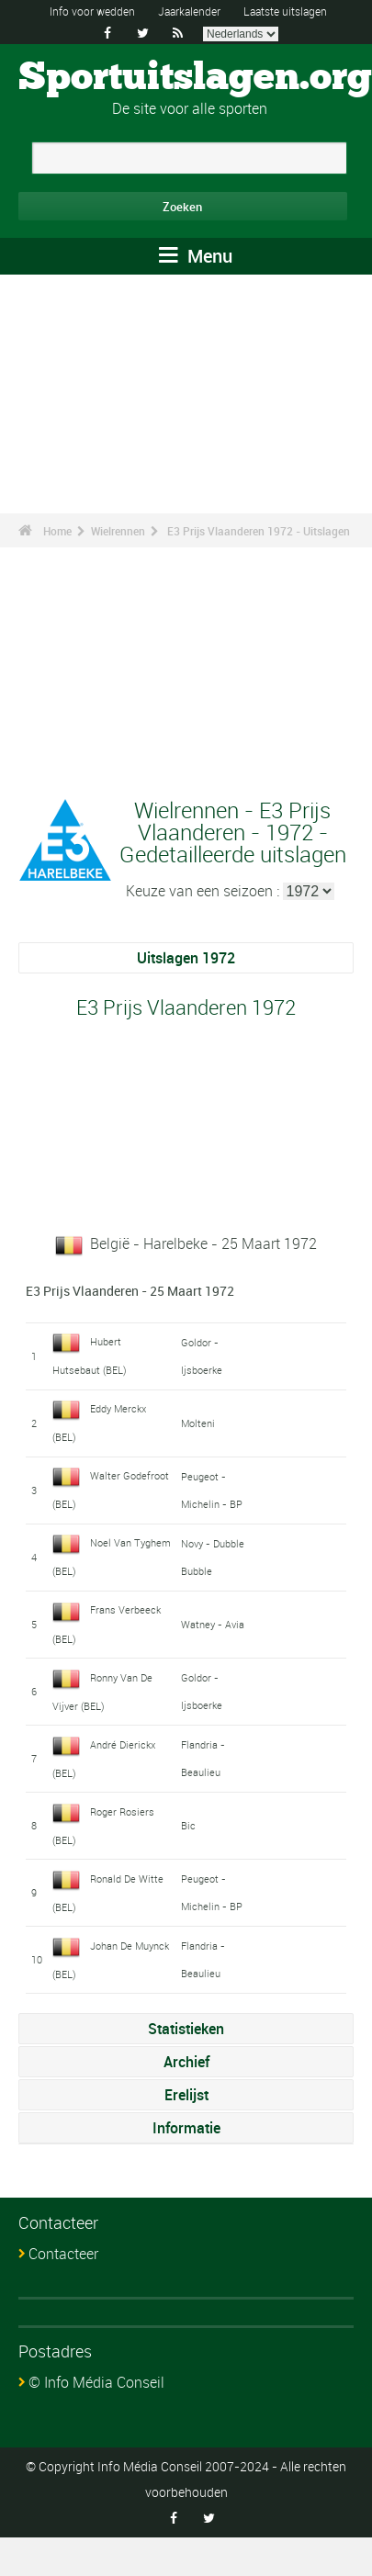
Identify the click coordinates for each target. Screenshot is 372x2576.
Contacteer (63, 2254)
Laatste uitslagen (285, 11)
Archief (186, 2062)
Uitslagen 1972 (186, 958)
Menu (195, 255)
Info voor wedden (92, 11)
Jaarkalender (189, 11)
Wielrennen (118, 530)
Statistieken (186, 2029)
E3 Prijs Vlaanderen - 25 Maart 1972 (130, 1290)
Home (57, 530)
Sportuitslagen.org (195, 78)
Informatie (186, 2128)
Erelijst (186, 2095)
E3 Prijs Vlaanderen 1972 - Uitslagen (258, 530)
